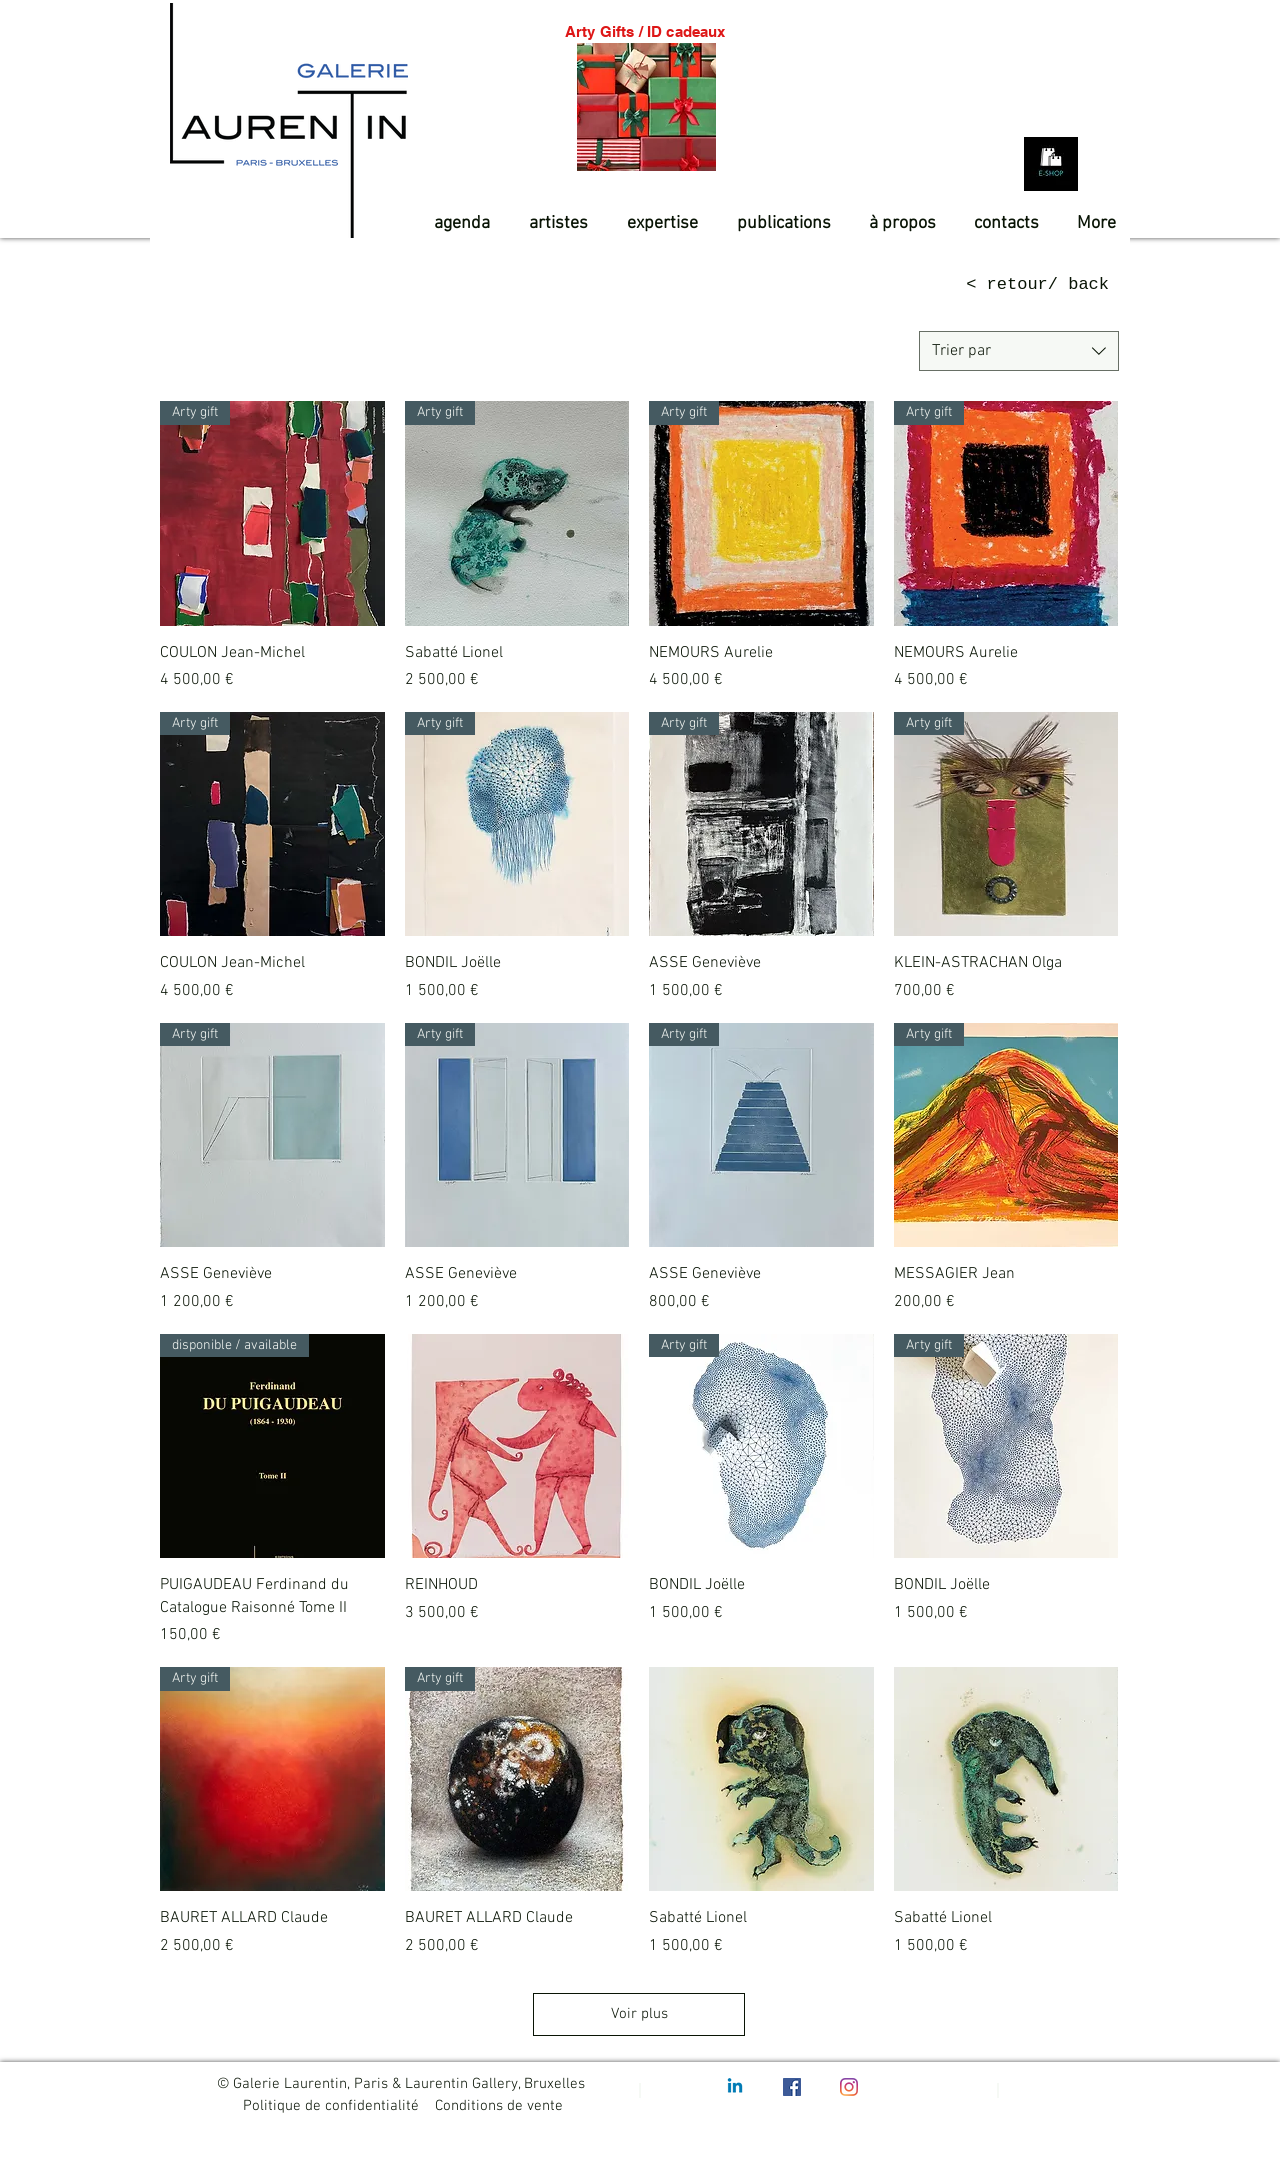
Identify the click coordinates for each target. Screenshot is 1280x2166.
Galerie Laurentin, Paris (310, 2084)
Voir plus (639, 2014)
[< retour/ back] (1015, 284)
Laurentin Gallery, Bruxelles (497, 2084)
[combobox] (1019, 351)
